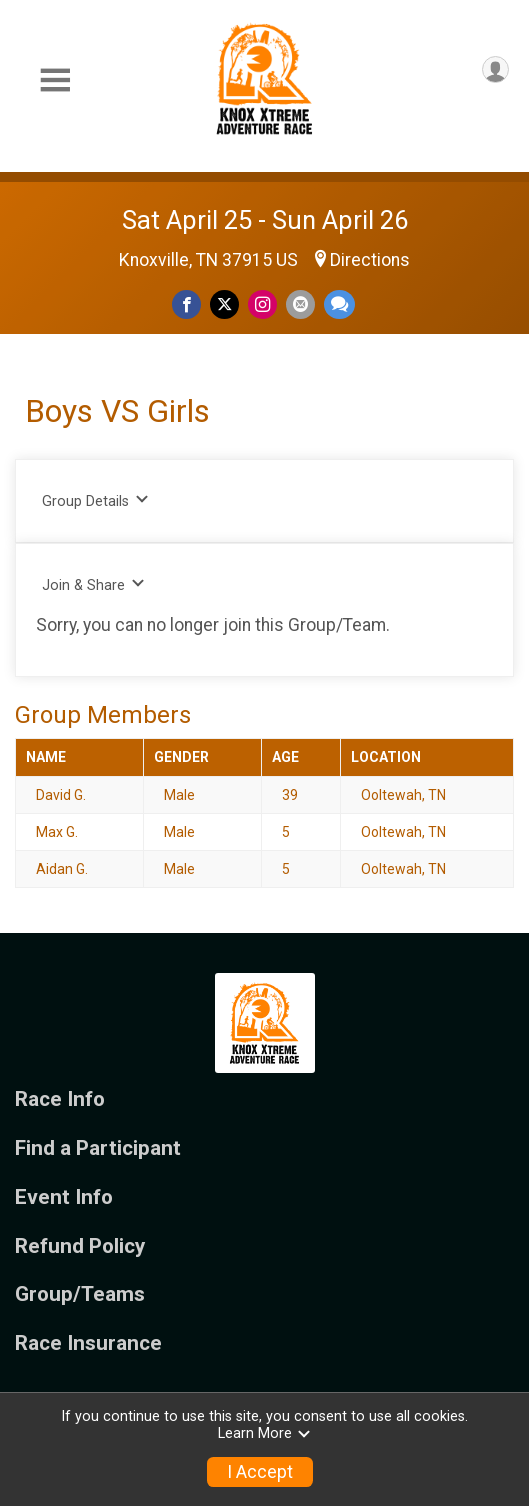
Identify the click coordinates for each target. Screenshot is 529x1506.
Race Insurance (88, 1343)
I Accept (260, 1472)
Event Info (64, 1197)
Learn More (265, 1433)
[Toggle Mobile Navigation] (55, 80)
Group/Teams (80, 1294)
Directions (370, 260)
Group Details (95, 500)
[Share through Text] (339, 304)
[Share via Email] (300, 304)
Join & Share (93, 584)
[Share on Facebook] (186, 304)
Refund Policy (80, 1246)
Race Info (60, 1099)
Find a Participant (98, 1148)
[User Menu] (495, 69)
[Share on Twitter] (224, 304)
